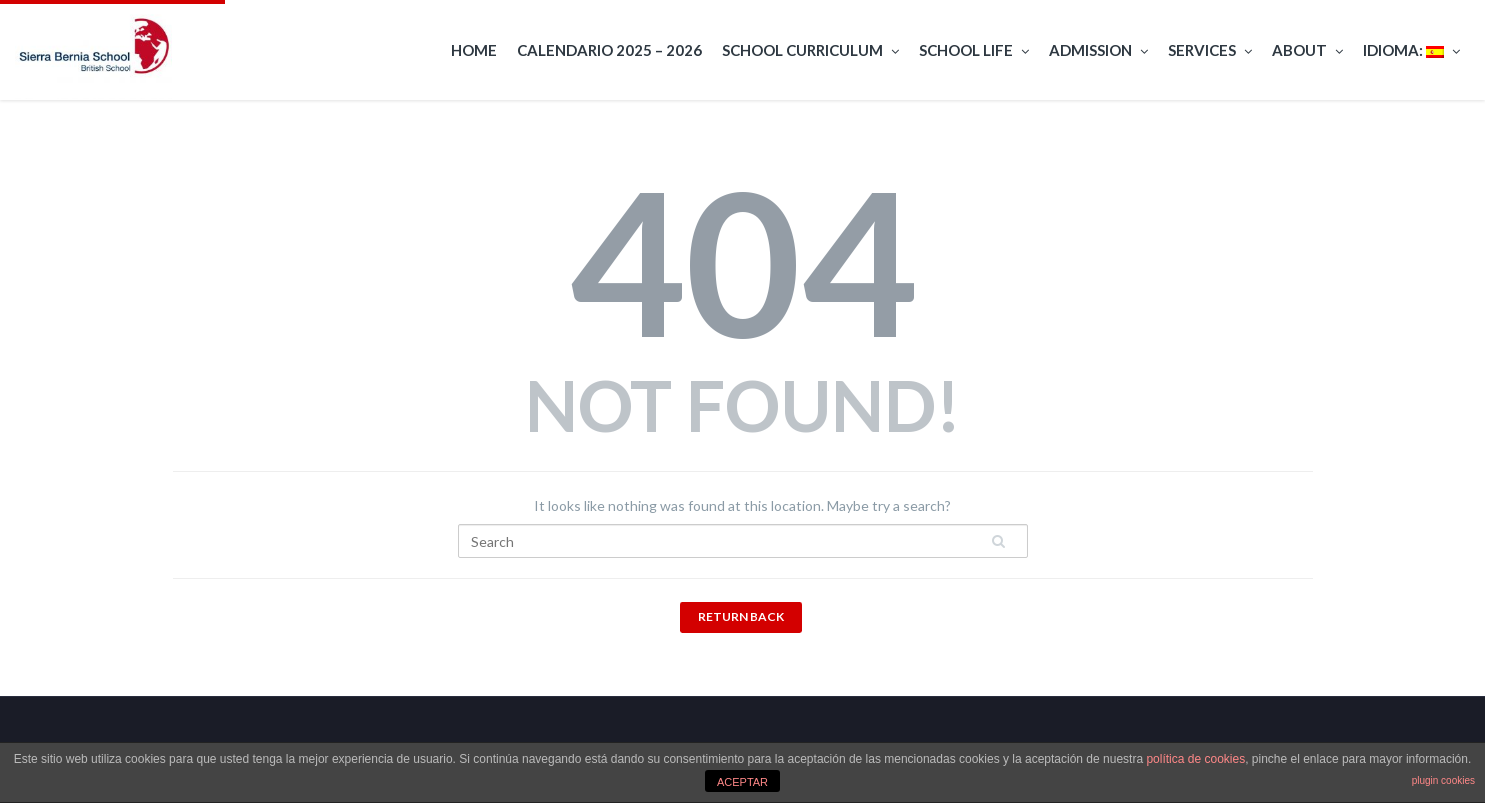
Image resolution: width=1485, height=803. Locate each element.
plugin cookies (1443, 780)
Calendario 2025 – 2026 (609, 50)
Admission (1098, 50)
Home (474, 50)
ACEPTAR (742, 782)
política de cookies (1195, 759)
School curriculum (810, 50)
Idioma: (1411, 50)
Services (1210, 50)
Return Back (741, 616)
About (1307, 50)
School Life (974, 50)
